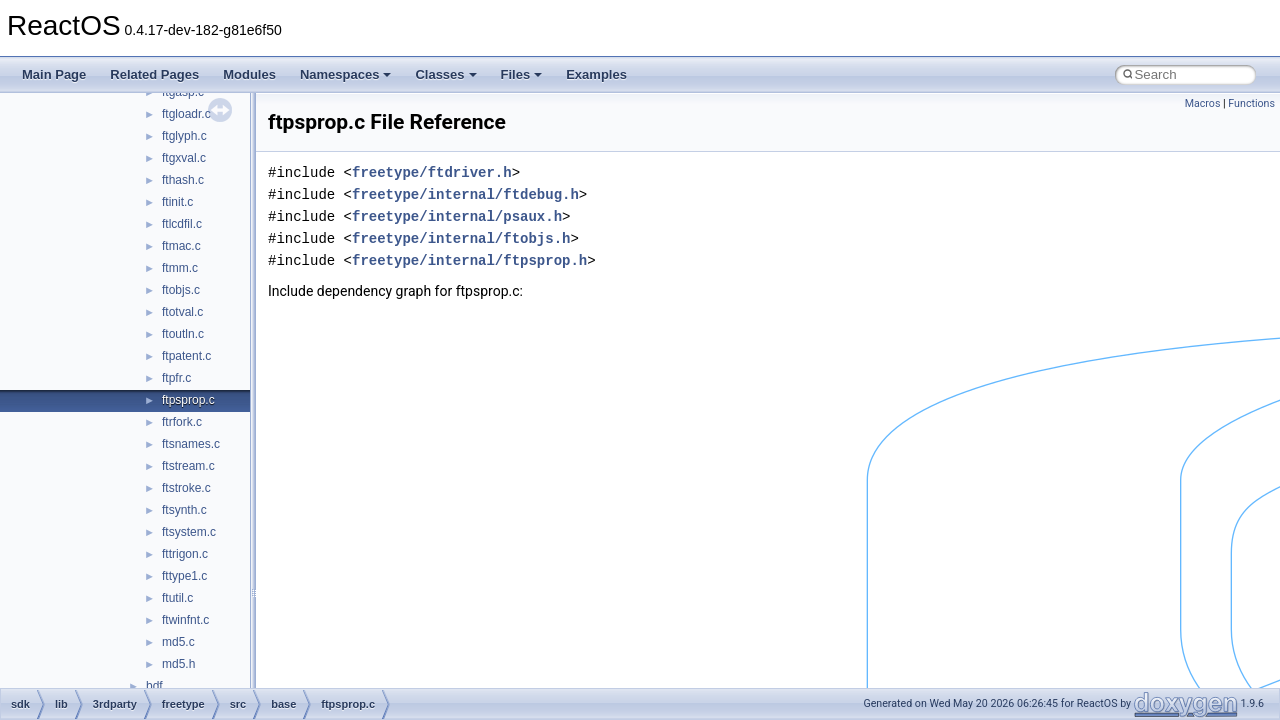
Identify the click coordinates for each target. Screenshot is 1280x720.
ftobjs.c (181, 290)
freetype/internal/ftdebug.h (465, 194)
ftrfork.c (182, 422)
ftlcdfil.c (182, 224)
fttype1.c (184, 576)
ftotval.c (182, 312)
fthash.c (183, 180)
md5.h (178, 664)
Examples (596, 74)
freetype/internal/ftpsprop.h (469, 260)
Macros (1203, 103)
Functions (1251, 103)
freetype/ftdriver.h (432, 172)
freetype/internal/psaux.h (457, 216)
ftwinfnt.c (185, 620)
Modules (249, 74)
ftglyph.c (184, 136)
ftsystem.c (189, 532)
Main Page (54, 74)
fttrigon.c (185, 554)
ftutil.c (177, 598)
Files (522, 74)
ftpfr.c (176, 378)
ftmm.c (180, 268)
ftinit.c (177, 202)
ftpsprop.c (188, 400)
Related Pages (154, 74)
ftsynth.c (184, 510)
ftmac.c (181, 246)
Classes (445, 74)
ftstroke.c (186, 488)
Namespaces (346, 74)
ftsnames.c (191, 444)
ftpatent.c (186, 356)
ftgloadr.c (186, 114)
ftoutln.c (183, 334)
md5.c (178, 642)
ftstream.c (188, 466)
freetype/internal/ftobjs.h (461, 238)
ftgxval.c (184, 158)
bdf (154, 686)
